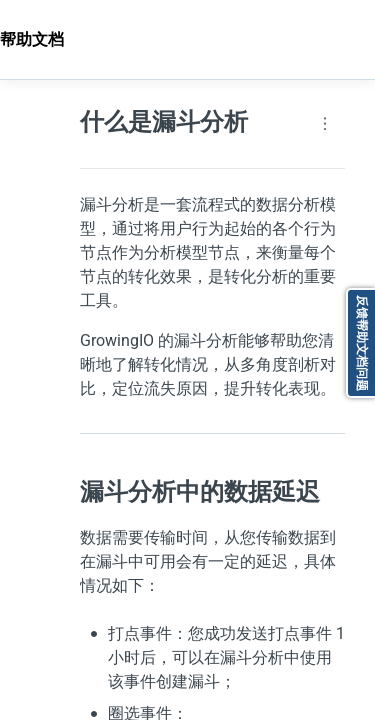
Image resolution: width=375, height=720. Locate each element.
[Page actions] (325, 124)
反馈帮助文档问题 (362, 343)
